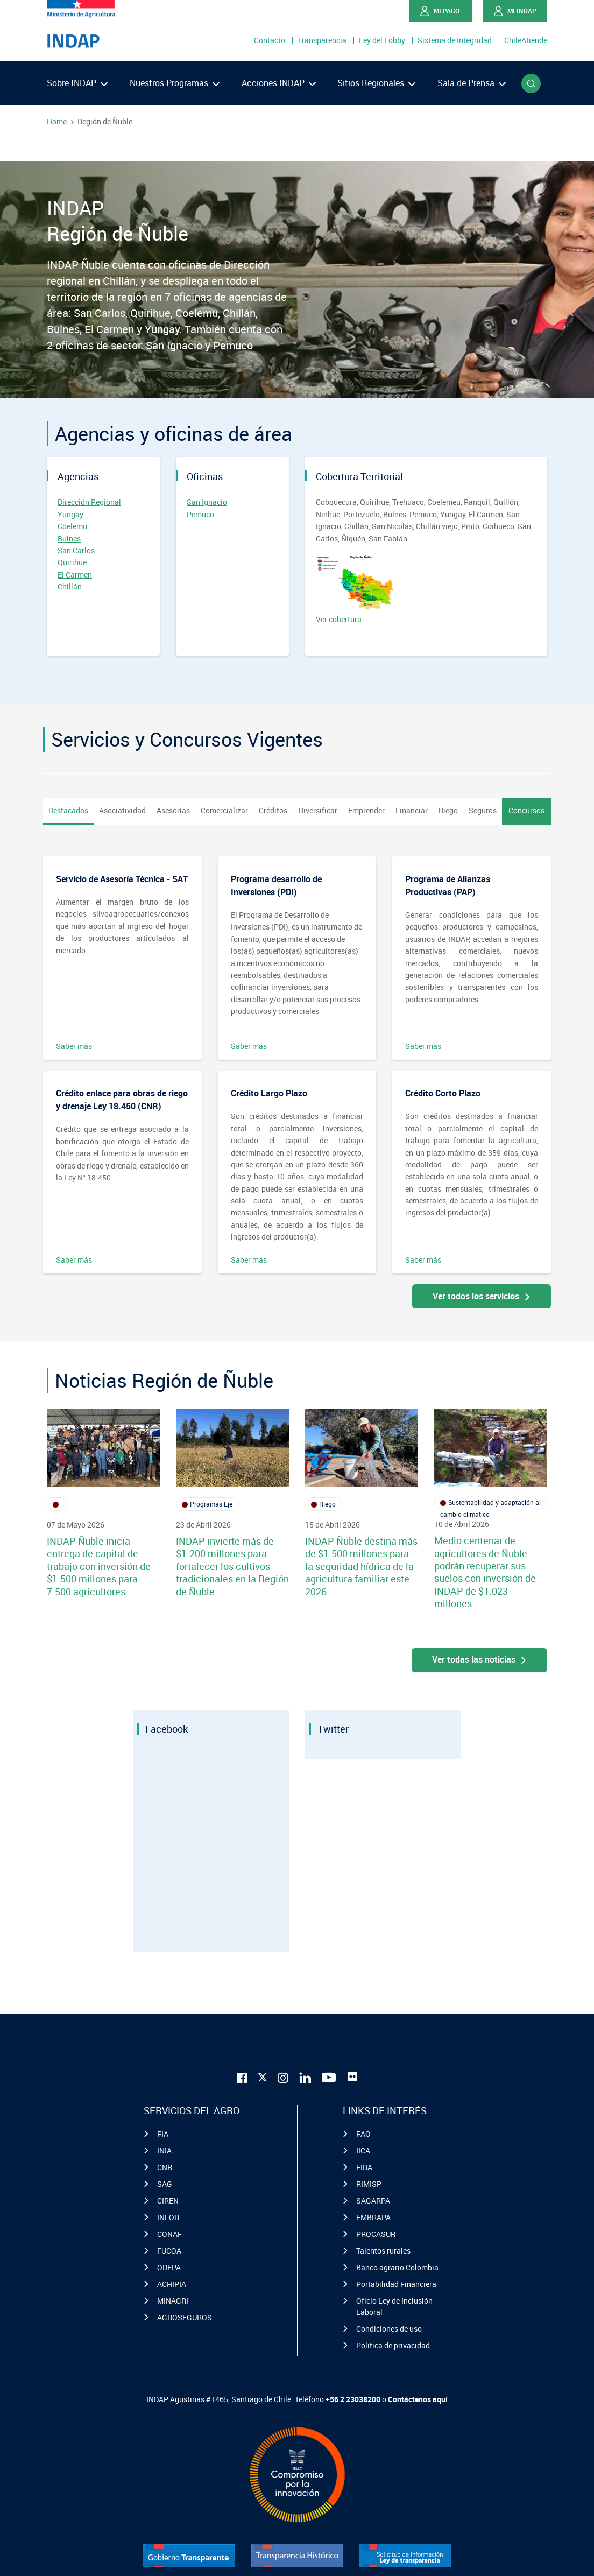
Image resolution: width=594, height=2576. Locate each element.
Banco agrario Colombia (397, 2267)
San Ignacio (207, 502)
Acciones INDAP (279, 83)
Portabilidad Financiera (396, 2284)
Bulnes (69, 538)
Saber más (74, 1046)
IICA (363, 2150)
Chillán (70, 586)
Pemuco (200, 514)
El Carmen (75, 574)
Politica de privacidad (393, 2345)
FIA (162, 2134)
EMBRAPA (373, 2217)
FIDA (364, 2167)
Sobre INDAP (77, 83)
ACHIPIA (171, 2284)
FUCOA (169, 2251)
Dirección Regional (89, 502)
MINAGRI (172, 2301)
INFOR (168, 2217)
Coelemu (72, 526)
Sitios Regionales (376, 83)
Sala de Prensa (471, 83)
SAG (164, 2184)
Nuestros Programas (175, 83)
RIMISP (368, 2184)
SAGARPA (373, 2200)
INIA (164, 2150)
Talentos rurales (383, 2251)
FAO (363, 2134)
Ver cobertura (356, 590)
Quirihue (72, 562)
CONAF (169, 2234)
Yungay (70, 514)
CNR (164, 2167)
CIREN (168, 2200)
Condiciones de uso (389, 2329)
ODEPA (169, 2267)
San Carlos (76, 550)
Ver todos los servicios (482, 1296)
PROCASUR (375, 2234)
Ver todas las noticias (480, 1659)
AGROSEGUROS (184, 2317)
